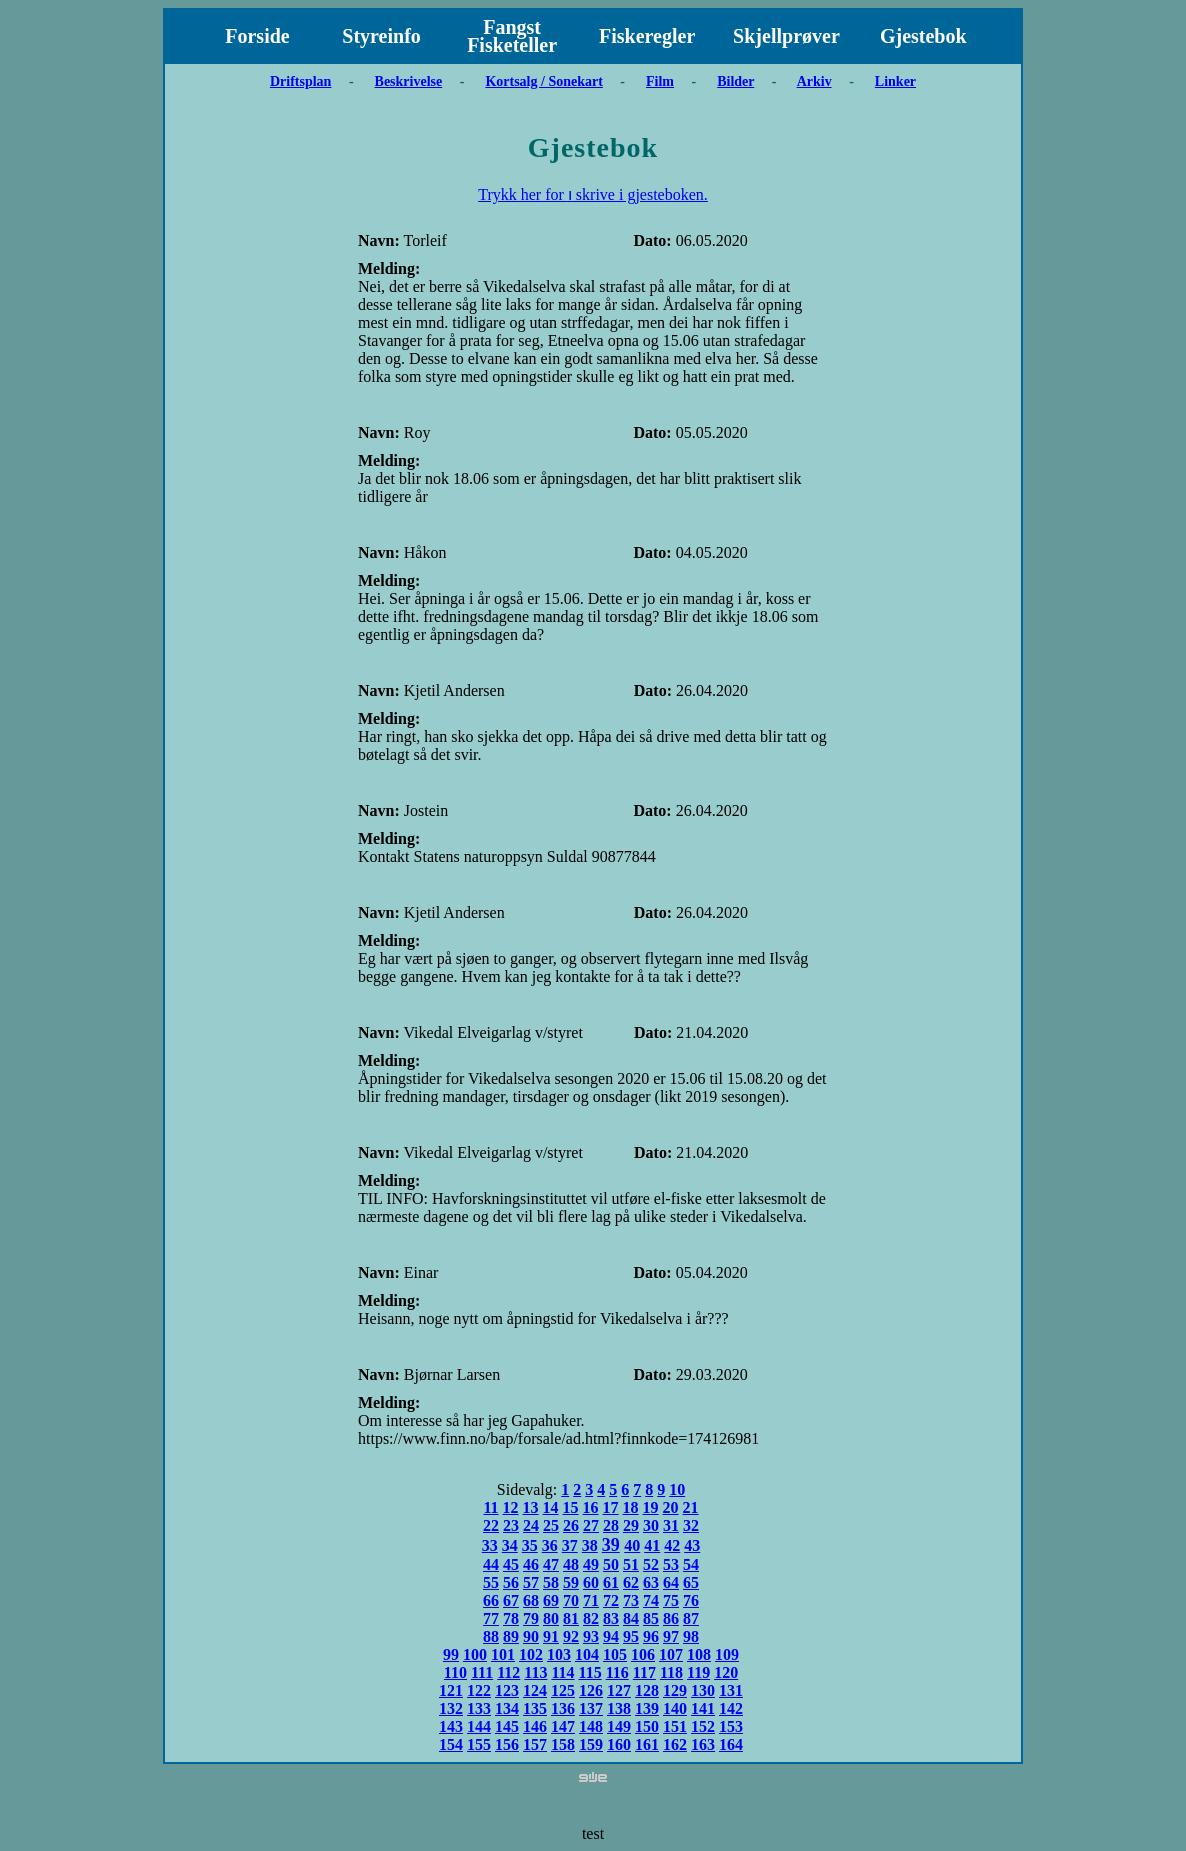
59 (571, 1582)
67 (511, 1600)
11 (490, 1507)
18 (631, 1507)
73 (631, 1600)
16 (591, 1507)
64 (671, 1582)
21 (691, 1507)
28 (611, 1525)
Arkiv (814, 81)
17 (611, 1507)
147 (563, 1726)
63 (651, 1582)
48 (571, 1564)
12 (511, 1507)
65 (691, 1582)
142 (731, 1708)
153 (731, 1726)
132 (451, 1708)
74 (651, 1600)
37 (570, 1545)
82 (591, 1618)
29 (631, 1525)
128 (647, 1690)
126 (591, 1690)
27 (591, 1525)
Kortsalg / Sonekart (543, 81)
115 (590, 1672)
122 (479, 1690)
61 (611, 1582)
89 (511, 1636)
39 (611, 1545)
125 (563, 1690)
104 (587, 1654)
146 (535, 1726)
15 (571, 1507)
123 (507, 1690)
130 (703, 1690)
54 (691, 1564)
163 (703, 1744)
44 (491, 1564)
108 (699, 1654)
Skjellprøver (786, 36)
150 (647, 1726)
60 (591, 1582)
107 (671, 1654)
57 (531, 1582)
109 (727, 1654)
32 (691, 1525)
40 (632, 1545)
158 (563, 1744)
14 (551, 1507)
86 (671, 1618)
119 (698, 1672)
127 (619, 1690)
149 (619, 1726)
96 (651, 1636)
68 (531, 1600)
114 (562, 1672)
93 (591, 1636)
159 (591, 1744)
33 (490, 1545)
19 (651, 1507)
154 (451, 1744)
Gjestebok (923, 36)
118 (671, 1672)
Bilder (735, 81)
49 (591, 1564)
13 (531, 1507)
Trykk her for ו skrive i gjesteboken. (593, 194)
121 (451, 1690)
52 (651, 1564)
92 (571, 1636)
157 (535, 1744)
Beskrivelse (409, 81)
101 (503, 1654)
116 (617, 1672)
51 (631, 1564)
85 (651, 1618)
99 (451, 1654)
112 (508, 1672)
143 (451, 1726)
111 (482, 1672)
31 (671, 1525)
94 (611, 1636)
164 (731, 1744)
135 (535, 1708)
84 (631, 1618)
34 (510, 1545)
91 (551, 1636)
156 (507, 1744)
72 (611, 1600)
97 (671, 1636)
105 (615, 1654)
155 (479, 1744)
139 (647, 1708)
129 (675, 1690)
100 (475, 1654)
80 (551, 1618)
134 (507, 1708)
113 (535, 1672)
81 (571, 1618)
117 (644, 1672)
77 (491, 1618)
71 (591, 1600)
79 (531, 1618)
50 (611, 1564)
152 (703, 1726)
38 (590, 1545)
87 (691, 1618)
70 (571, 1600)
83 (611, 1618)
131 (731, 1690)
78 (511, 1618)
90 (531, 1636)
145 (507, 1726)
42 (672, 1545)
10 (677, 1489)
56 (511, 1582)
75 (671, 1600)
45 (511, 1564)
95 (631, 1636)
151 (675, 1726)
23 (511, 1525)
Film (660, 81)
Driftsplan (300, 81)
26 (571, 1525)
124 (535, 1690)
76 (691, 1600)
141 (703, 1708)
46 (531, 1564)
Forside (257, 36)
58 (551, 1582)
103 (559, 1654)
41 (652, 1545)
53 (671, 1564)
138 (619, 1708)
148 (591, 1726)
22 (491, 1525)
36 (550, 1545)
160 (619, 1744)
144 (479, 1726)
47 (551, 1564)
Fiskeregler (647, 36)
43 (692, 1545)
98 (691, 1636)
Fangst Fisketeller (512, 36)
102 (531, 1654)
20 (671, 1507)
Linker (895, 81)
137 (591, 1708)
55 (491, 1582)
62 (631, 1582)
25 (551, 1525)
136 (563, 1708)
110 (455, 1672)
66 (491, 1600)
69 (551, 1600)
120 (726, 1672)
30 (651, 1525)
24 (531, 1525)
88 (491, 1636)
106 (643, 1654)
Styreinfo (381, 36)
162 (675, 1744)
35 (530, 1545)
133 (479, 1708)
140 (675, 1708)
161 (647, 1744)
